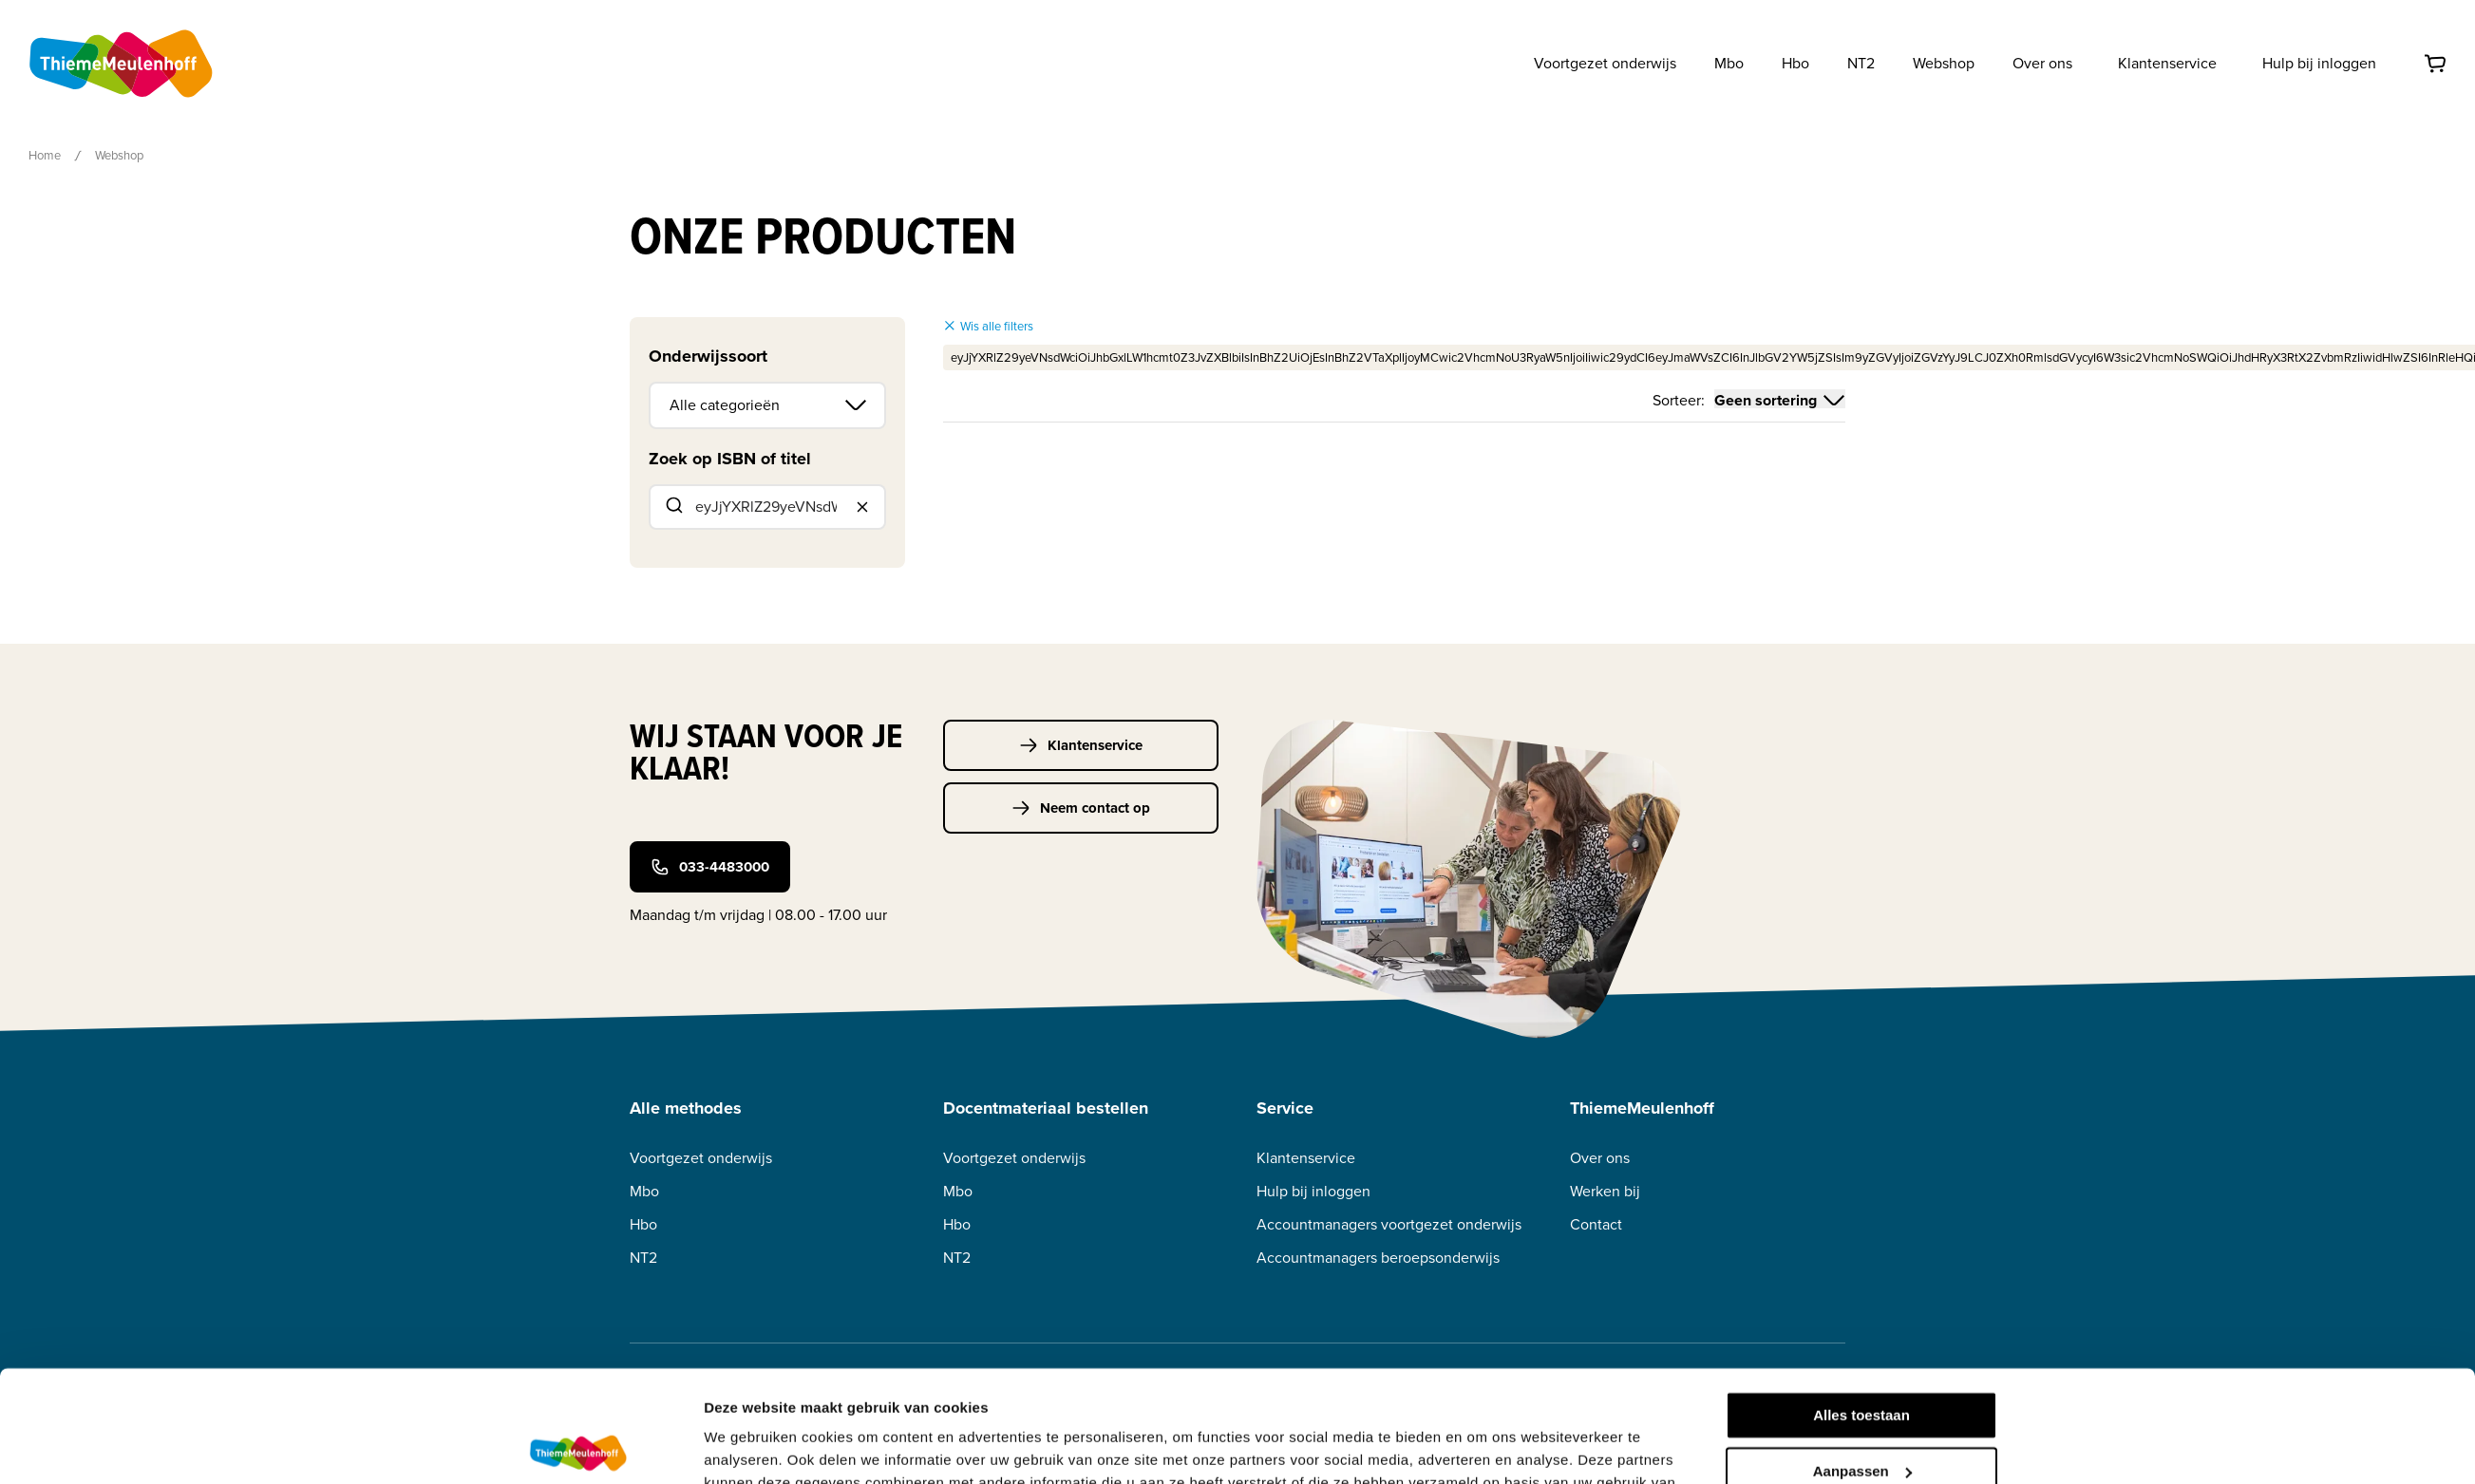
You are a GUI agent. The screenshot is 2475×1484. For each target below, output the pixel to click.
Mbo (644, 1191)
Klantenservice (2167, 63)
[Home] (122, 63)
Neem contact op (1080, 808)
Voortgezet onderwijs (701, 1158)
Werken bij (1605, 1191)
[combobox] (767, 507)
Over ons (1600, 1158)
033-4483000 (710, 866)
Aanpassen (1862, 1359)
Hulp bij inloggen (2319, 63)
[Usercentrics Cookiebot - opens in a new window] (578, 1447)
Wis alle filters (988, 326)
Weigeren (1861, 1415)
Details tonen (749, 1446)
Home (44, 155)
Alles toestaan (1861, 1304)
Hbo (643, 1224)
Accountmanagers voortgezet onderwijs (1388, 1224)
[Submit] (673, 507)
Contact (1596, 1224)
